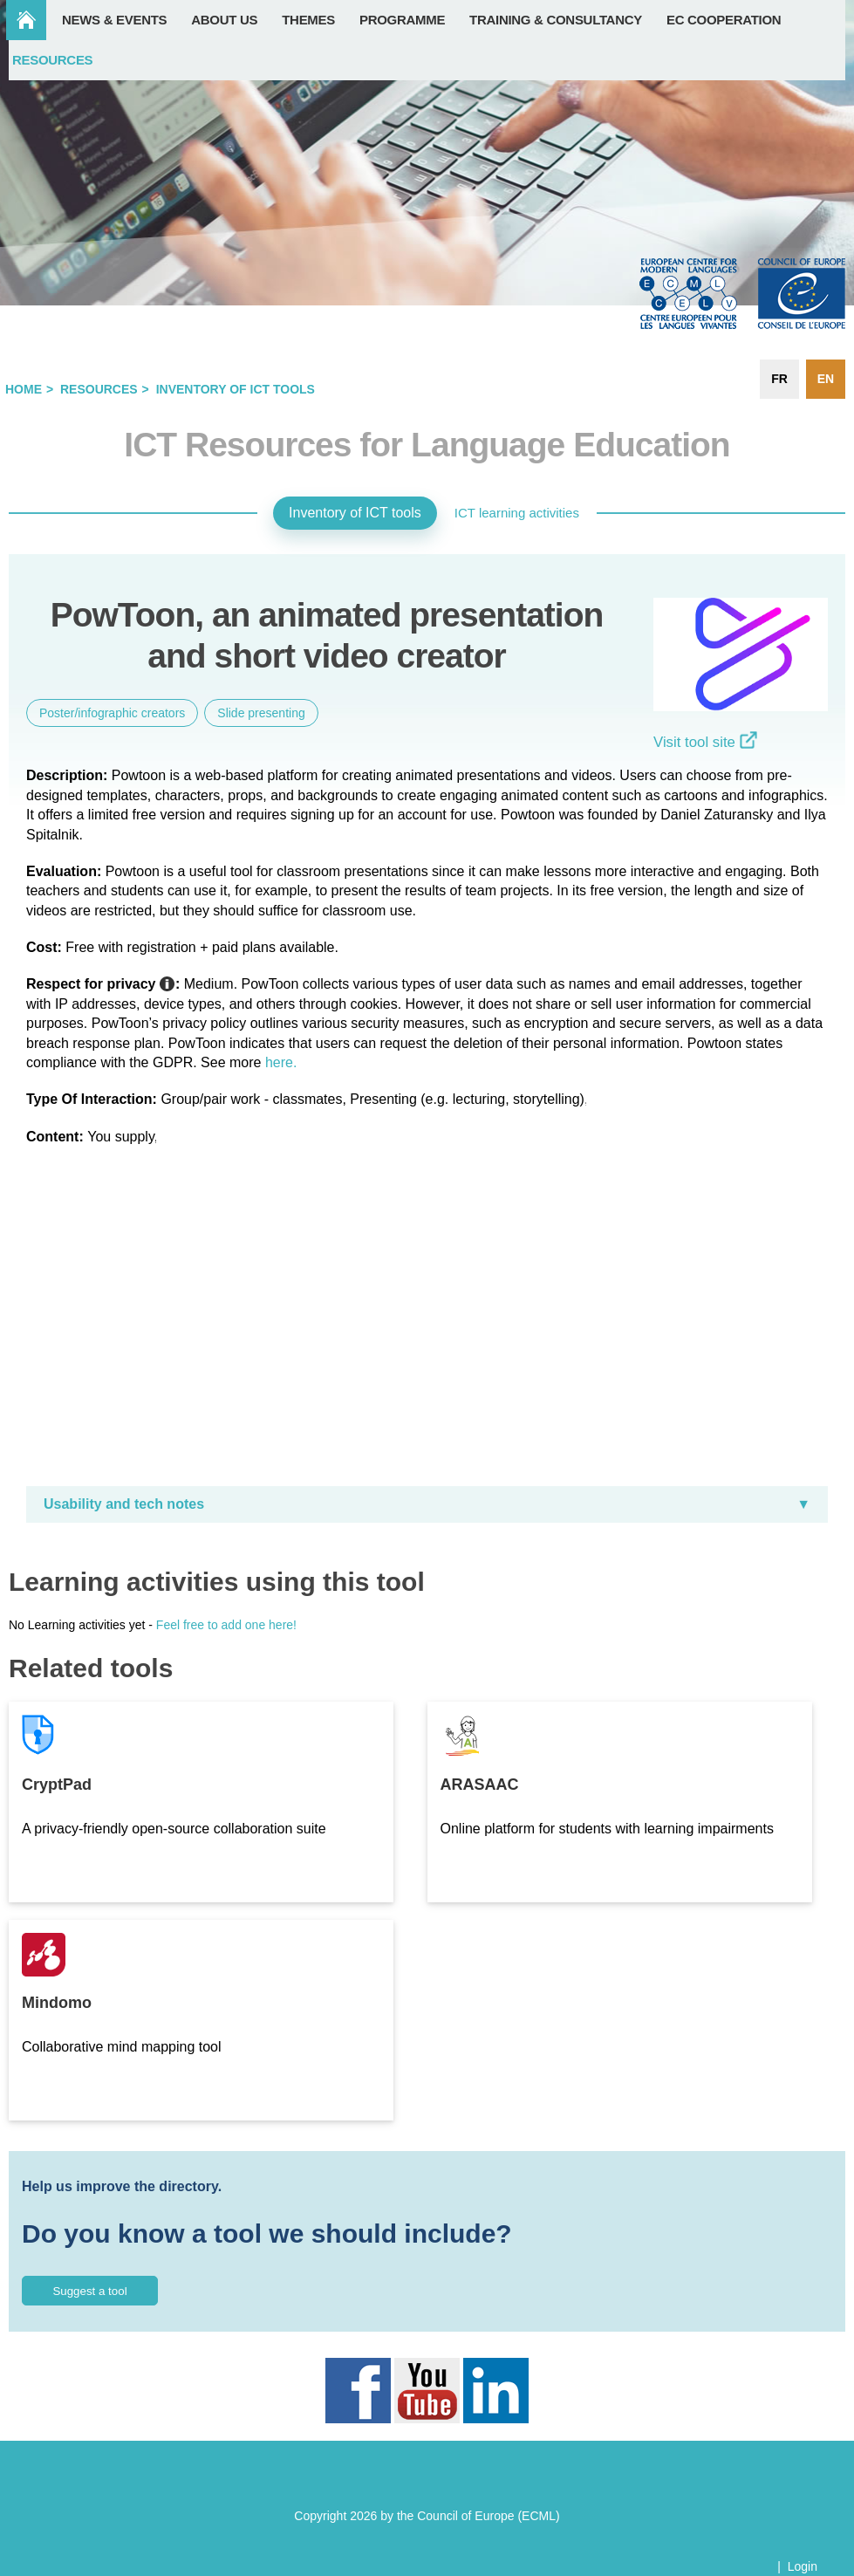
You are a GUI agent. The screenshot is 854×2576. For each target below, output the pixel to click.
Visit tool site (705, 742)
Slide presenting (260, 713)
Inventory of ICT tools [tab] (355, 512)
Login (802, 2566)
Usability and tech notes (124, 1504)
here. (281, 1062)
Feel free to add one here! (226, 1625)
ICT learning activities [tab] (516, 512)
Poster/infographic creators (112, 713)
